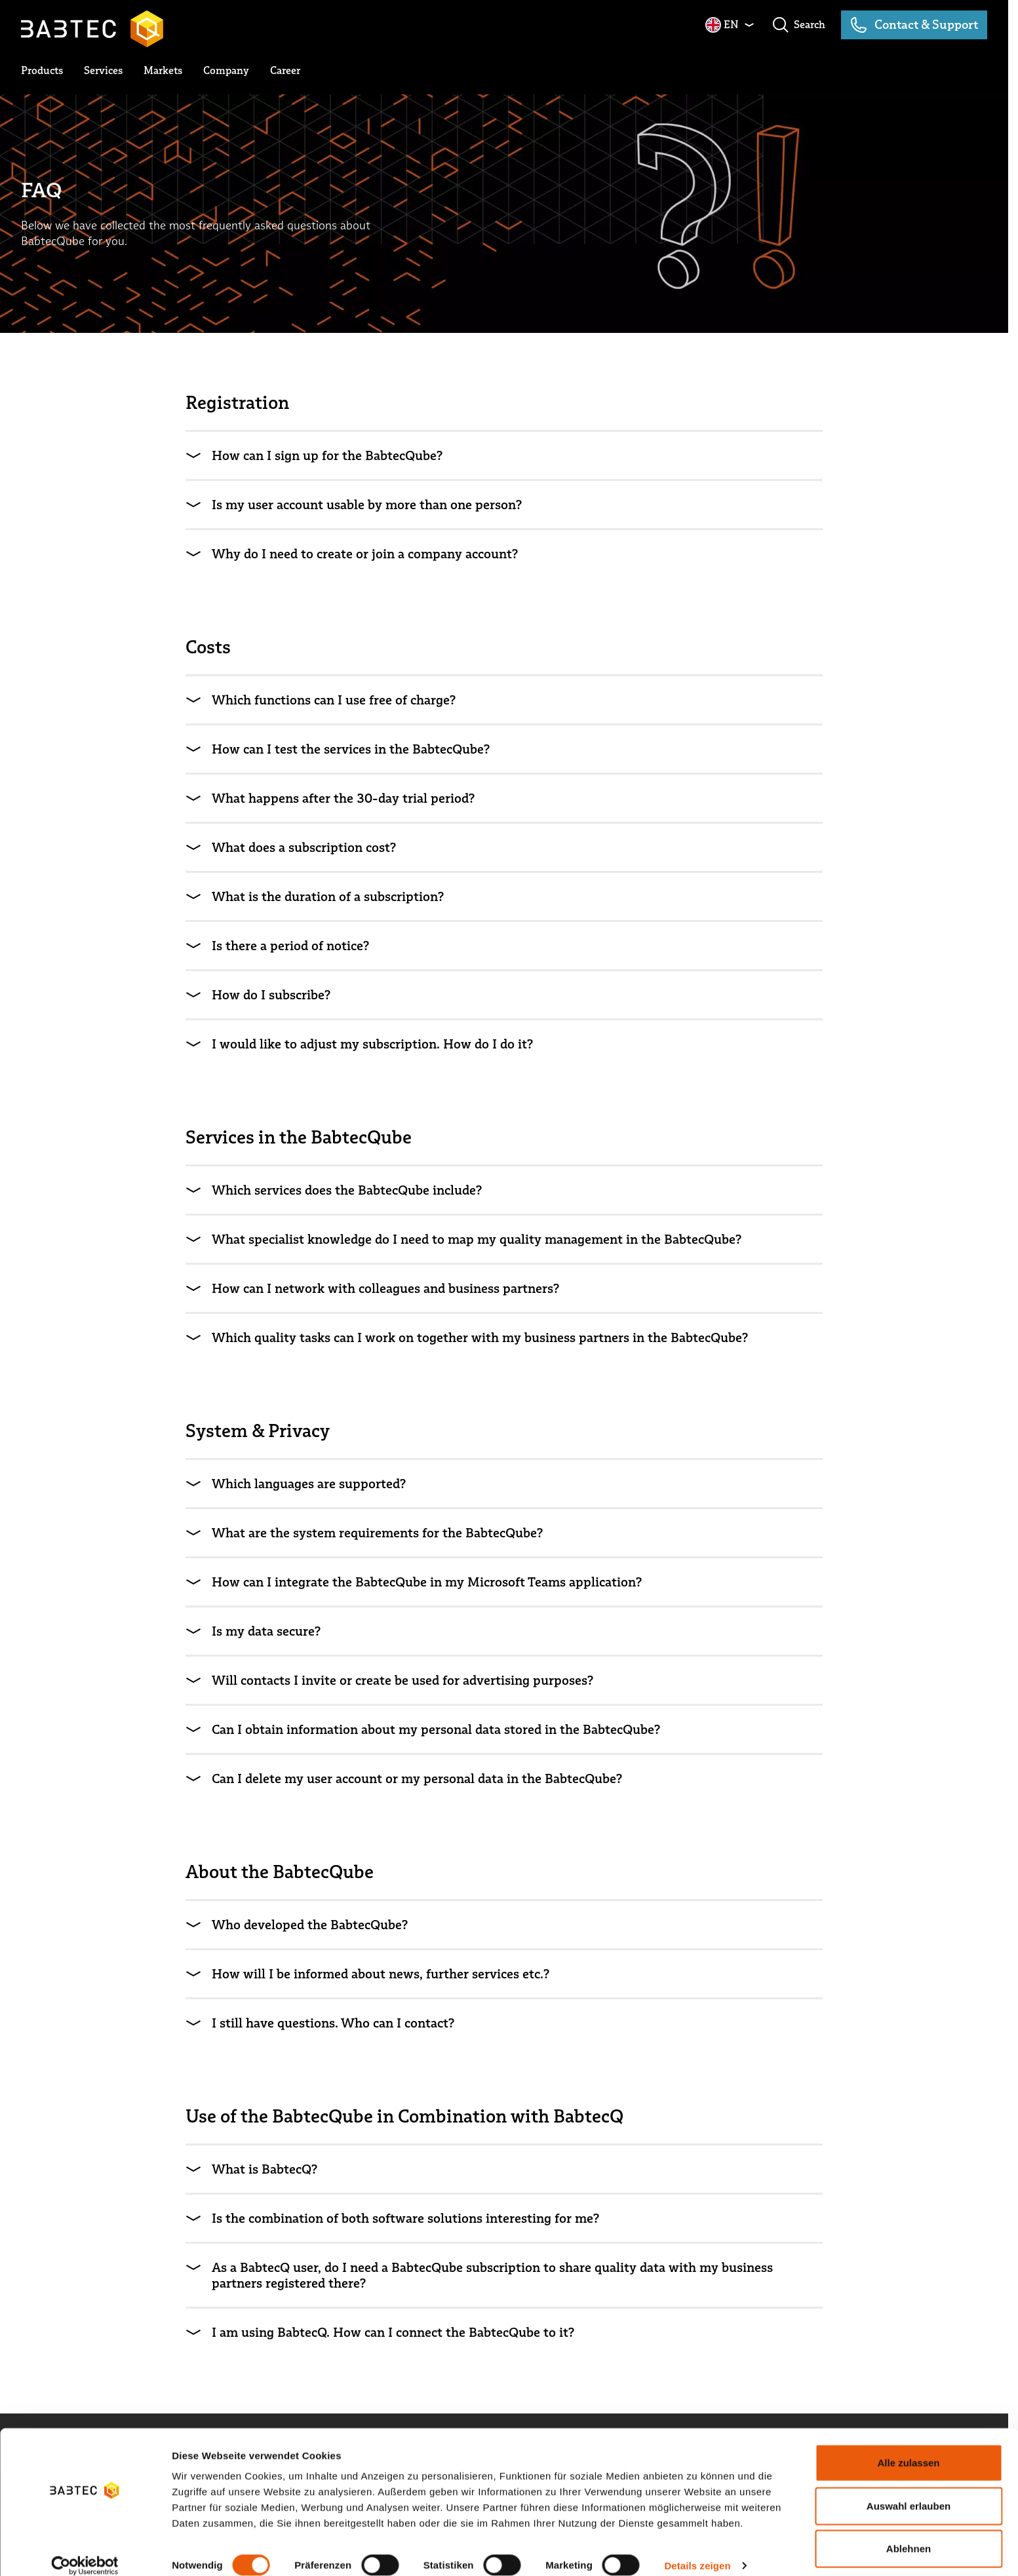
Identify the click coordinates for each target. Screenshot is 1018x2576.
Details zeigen (697, 2550)
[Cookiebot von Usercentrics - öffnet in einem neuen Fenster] (85, 2550)
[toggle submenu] (42, 71)
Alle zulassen (908, 2447)
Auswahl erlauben (908, 2490)
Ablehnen (908, 2533)
